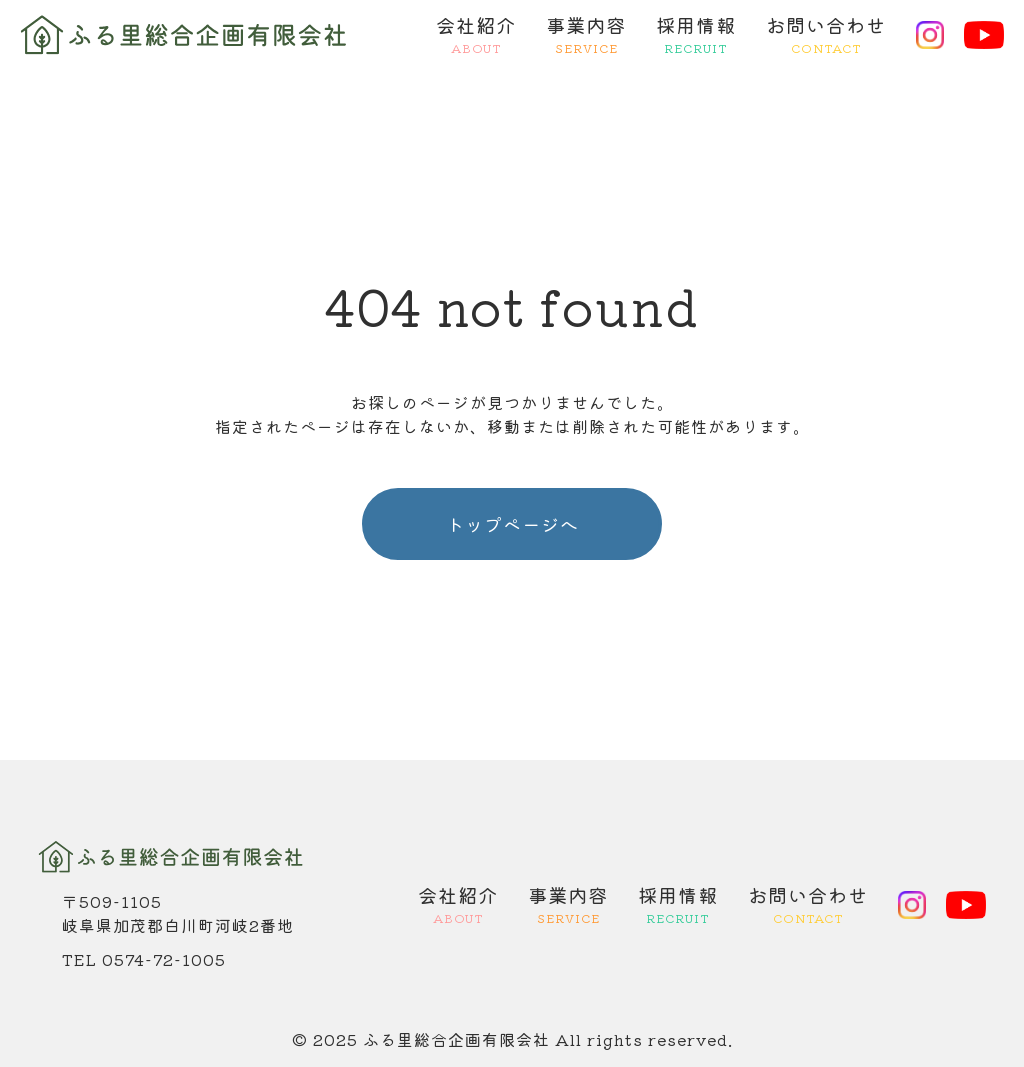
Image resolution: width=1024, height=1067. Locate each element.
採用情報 (696, 35)
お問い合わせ (826, 35)
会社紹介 (476, 35)
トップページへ (512, 524)
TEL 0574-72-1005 (144, 959)
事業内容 (586, 35)
